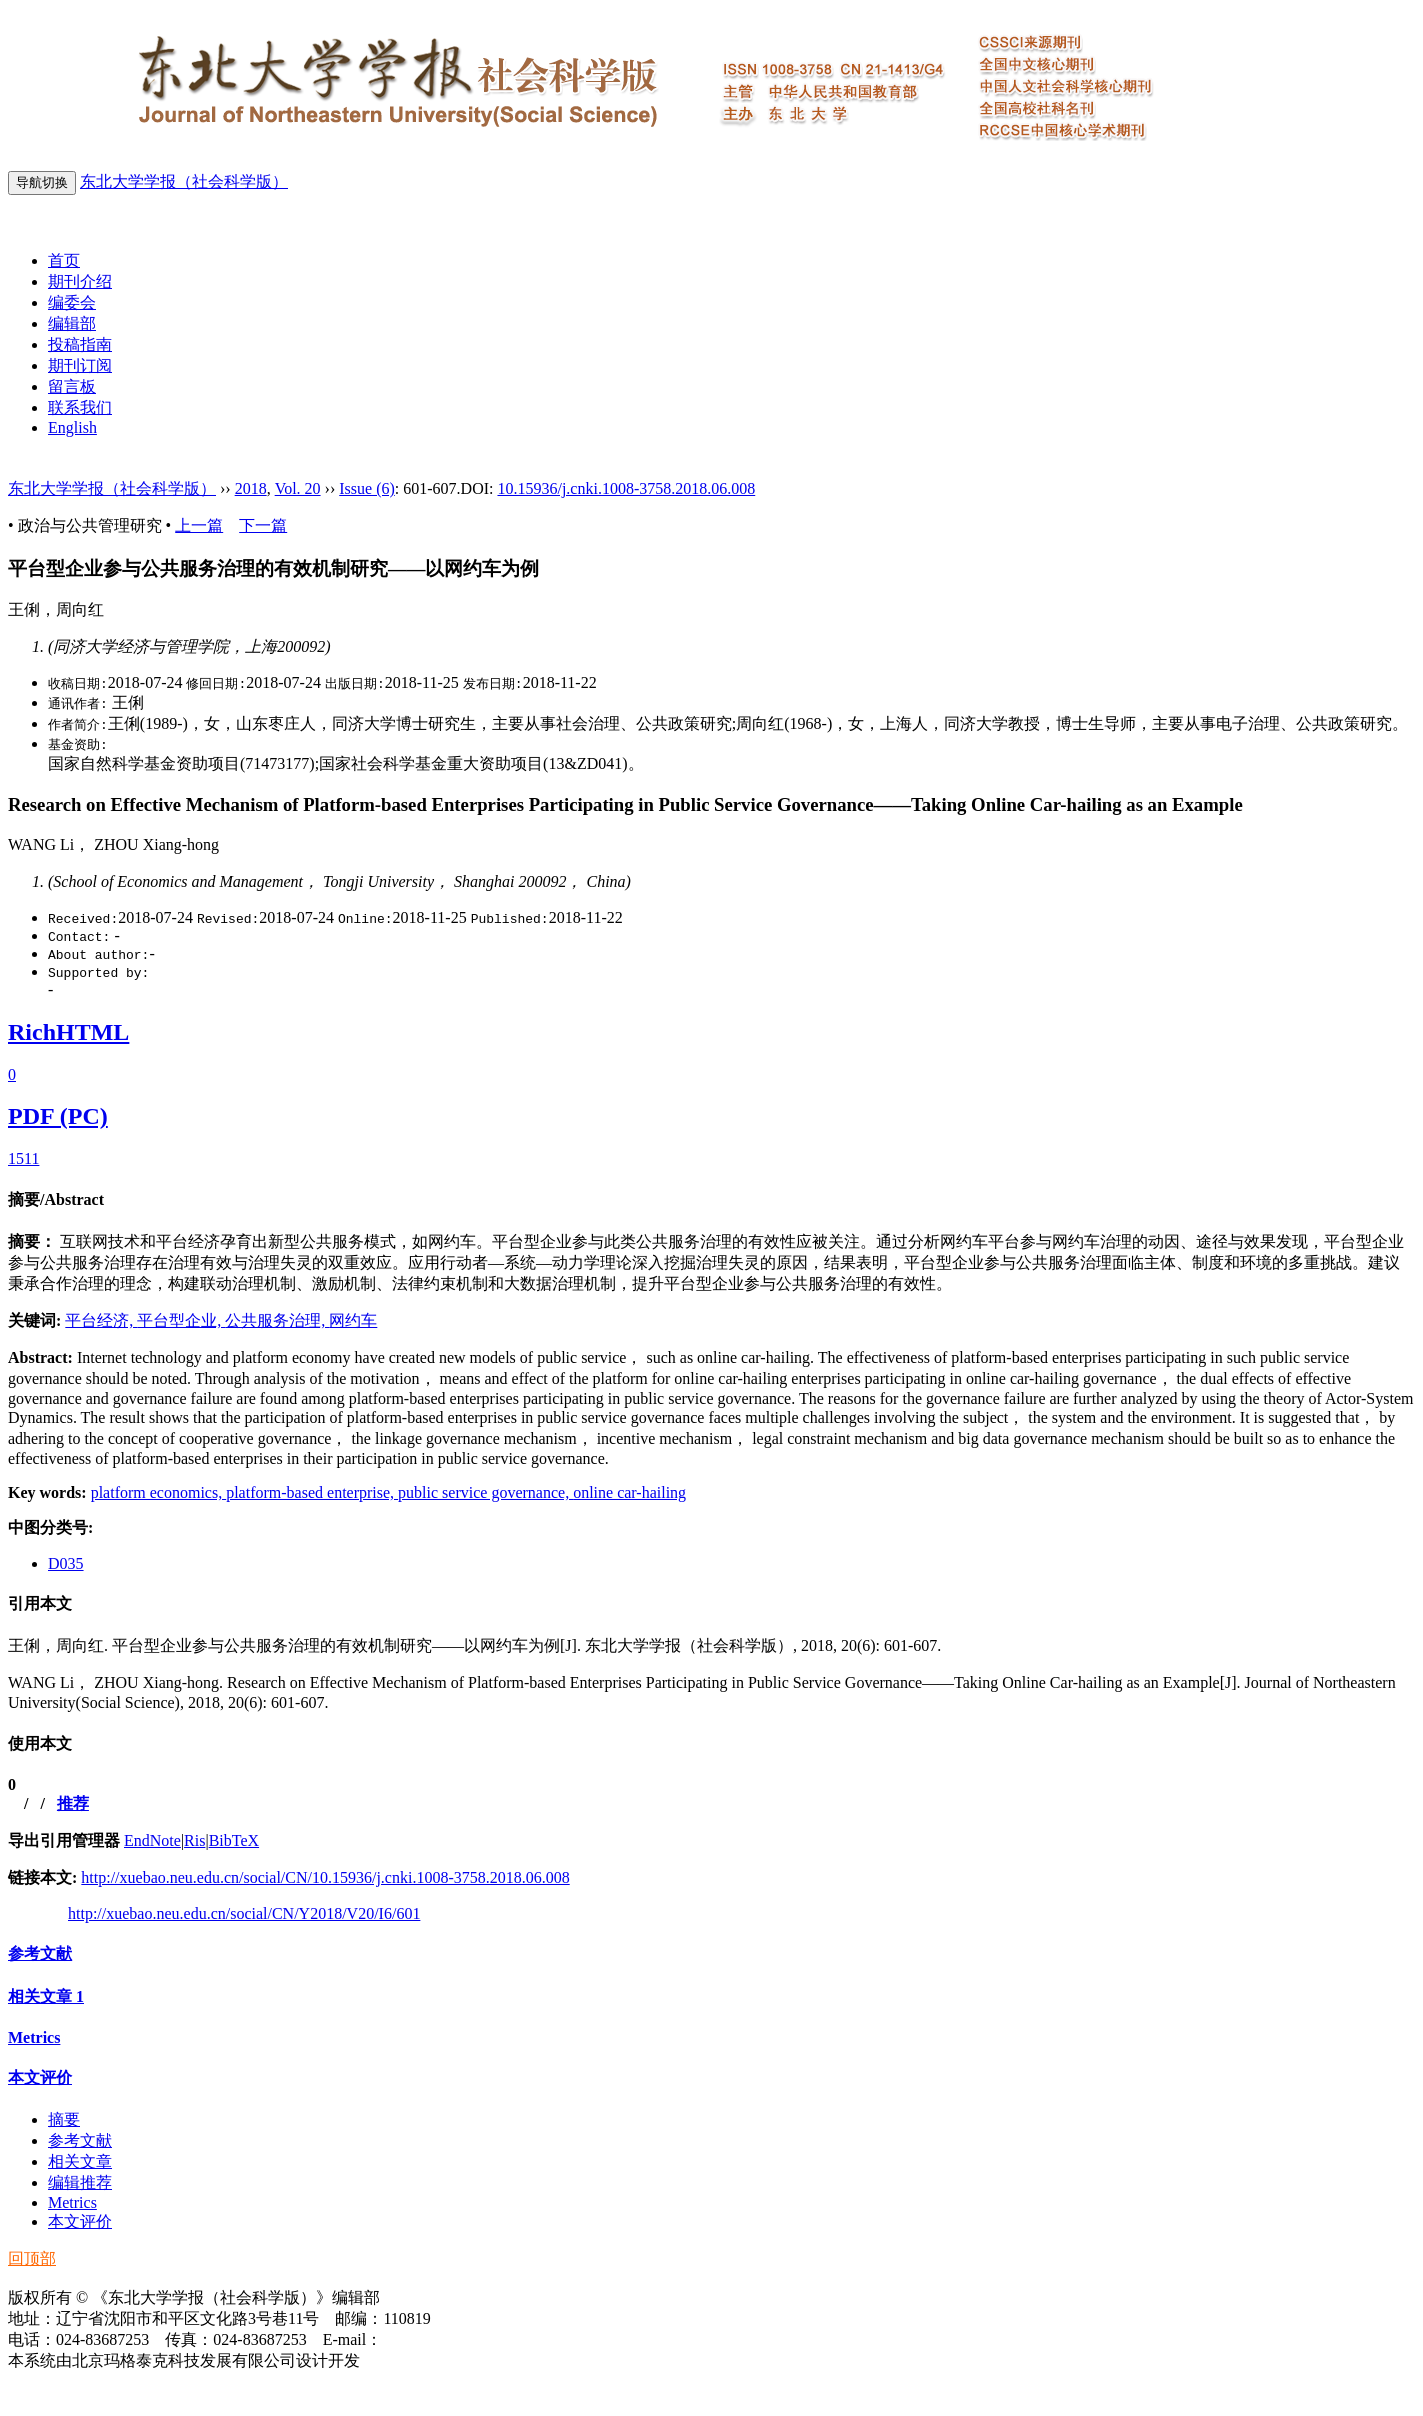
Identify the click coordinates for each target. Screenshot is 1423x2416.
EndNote (152, 1840)
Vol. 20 (298, 488)
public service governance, (485, 1492)
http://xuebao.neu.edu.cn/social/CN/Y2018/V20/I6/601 (244, 1913)
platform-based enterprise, (312, 1492)
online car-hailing (629, 1492)
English (72, 427)
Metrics (34, 2037)
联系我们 (80, 407)
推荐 (73, 1803)
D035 (66, 1563)
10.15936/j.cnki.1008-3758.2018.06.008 (626, 488)
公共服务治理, (277, 1320)
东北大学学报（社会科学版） (184, 181)
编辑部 (72, 323)
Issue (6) (367, 488)
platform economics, (159, 1492)
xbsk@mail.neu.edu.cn (455, 2339)
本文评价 (40, 2077)
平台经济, (101, 1320)
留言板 (72, 386)
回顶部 (32, 2258)
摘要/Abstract (56, 1199)
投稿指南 (80, 344)
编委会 (72, 302)
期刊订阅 (80, 365)
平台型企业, (181, 1320)
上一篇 (199, 525)
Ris (194, 1840)
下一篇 (263, 525)
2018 (251, 488)
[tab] (711, 1200)
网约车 (353, 1320)
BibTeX (234, 1840)
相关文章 (46, 1996)
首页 (64, 260)
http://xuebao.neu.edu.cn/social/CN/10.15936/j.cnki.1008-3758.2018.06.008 (325, 1877)
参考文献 (40, 1953)
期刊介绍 (80, 281)
